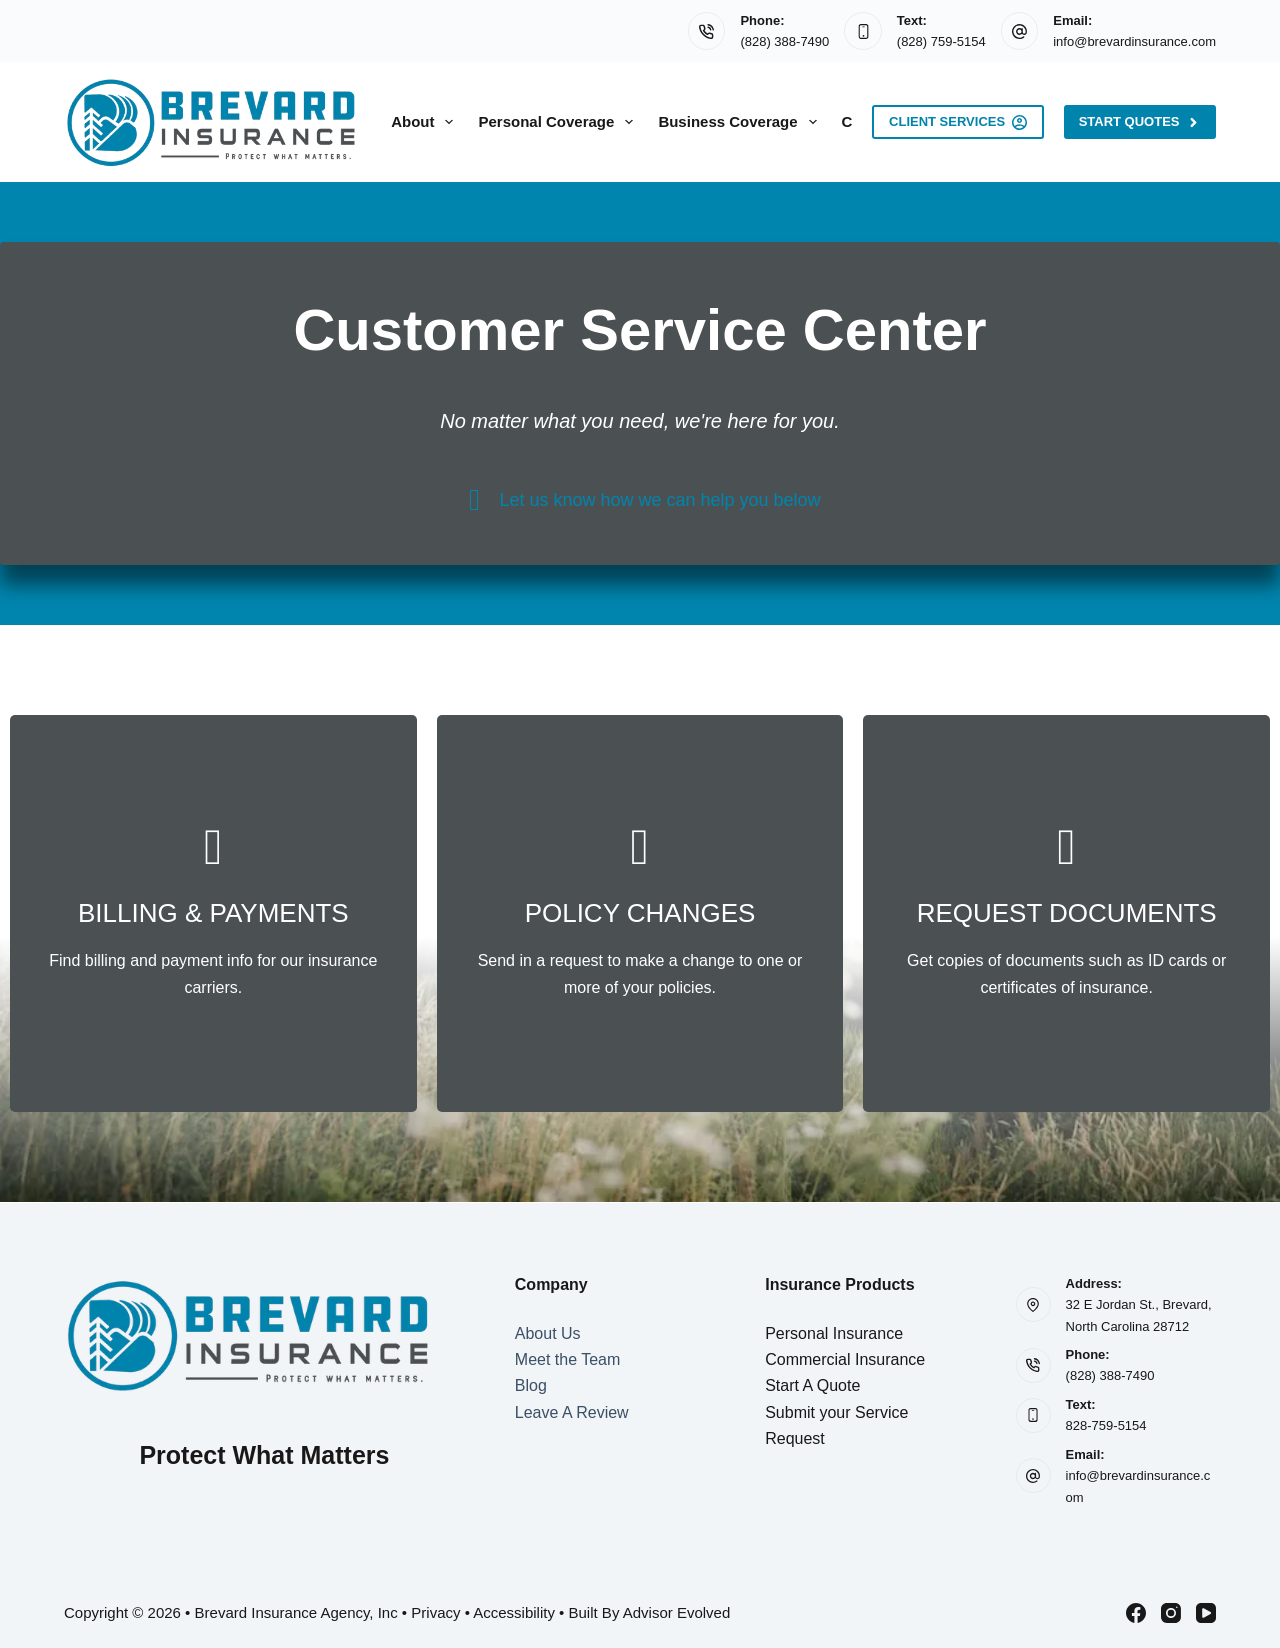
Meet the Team (568, 1359)
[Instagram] (1171, 1613)
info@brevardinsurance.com (1134, 41)
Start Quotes (1140, 122)
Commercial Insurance (845, 1359)
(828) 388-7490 (784, 41)
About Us (548, 1333)
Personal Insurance (834, 1333)
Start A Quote (812, 1385)
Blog (531, 1385)
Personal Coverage (559, 122)
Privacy (435, 1612)
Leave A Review (572, 1412)
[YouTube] (1206, 1613)
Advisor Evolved (677, 1612)
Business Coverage (741, 122)
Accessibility (514, 1612)
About (426, 122)
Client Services (958, 122)
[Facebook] (1136, 1613)
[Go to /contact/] (213, 913)
